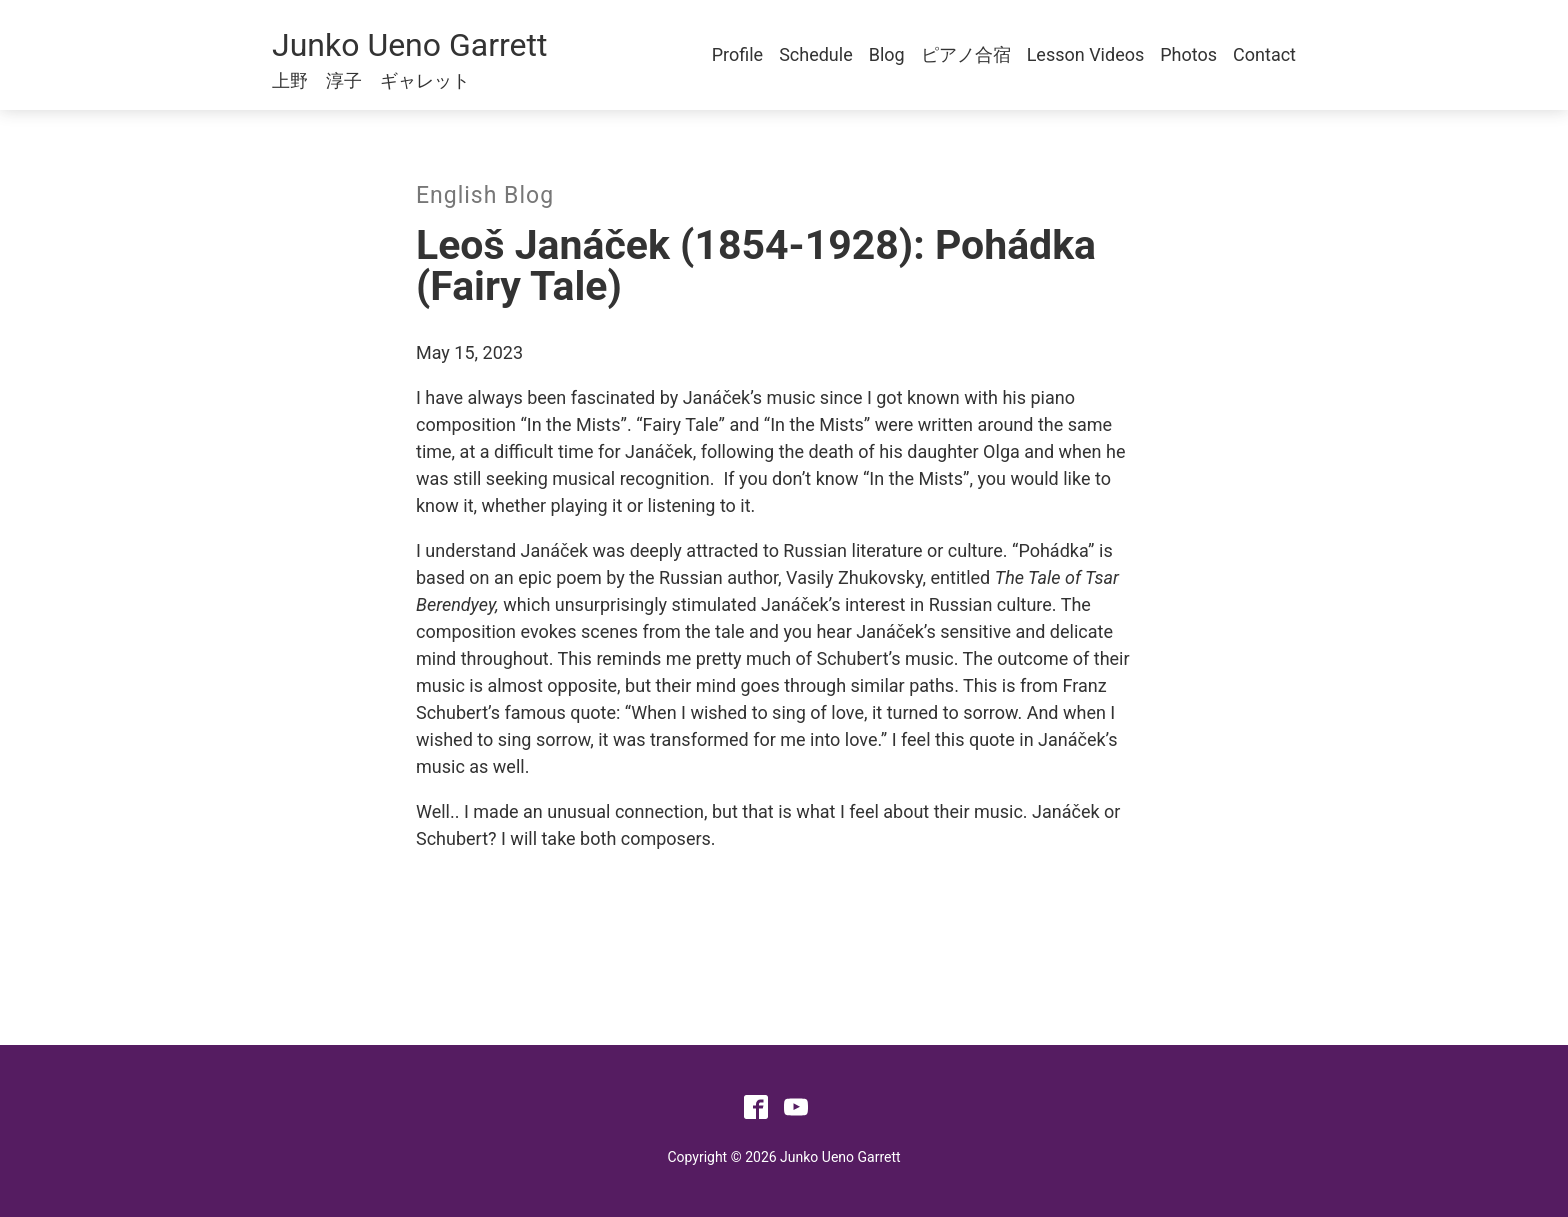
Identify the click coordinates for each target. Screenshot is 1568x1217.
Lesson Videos (1086, 54)
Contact (1264, 54)
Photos (1188, 54)
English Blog (485, 195)
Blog (887, 54)
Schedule (816, 54)
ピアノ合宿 (966, 54)
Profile (737, 54)
